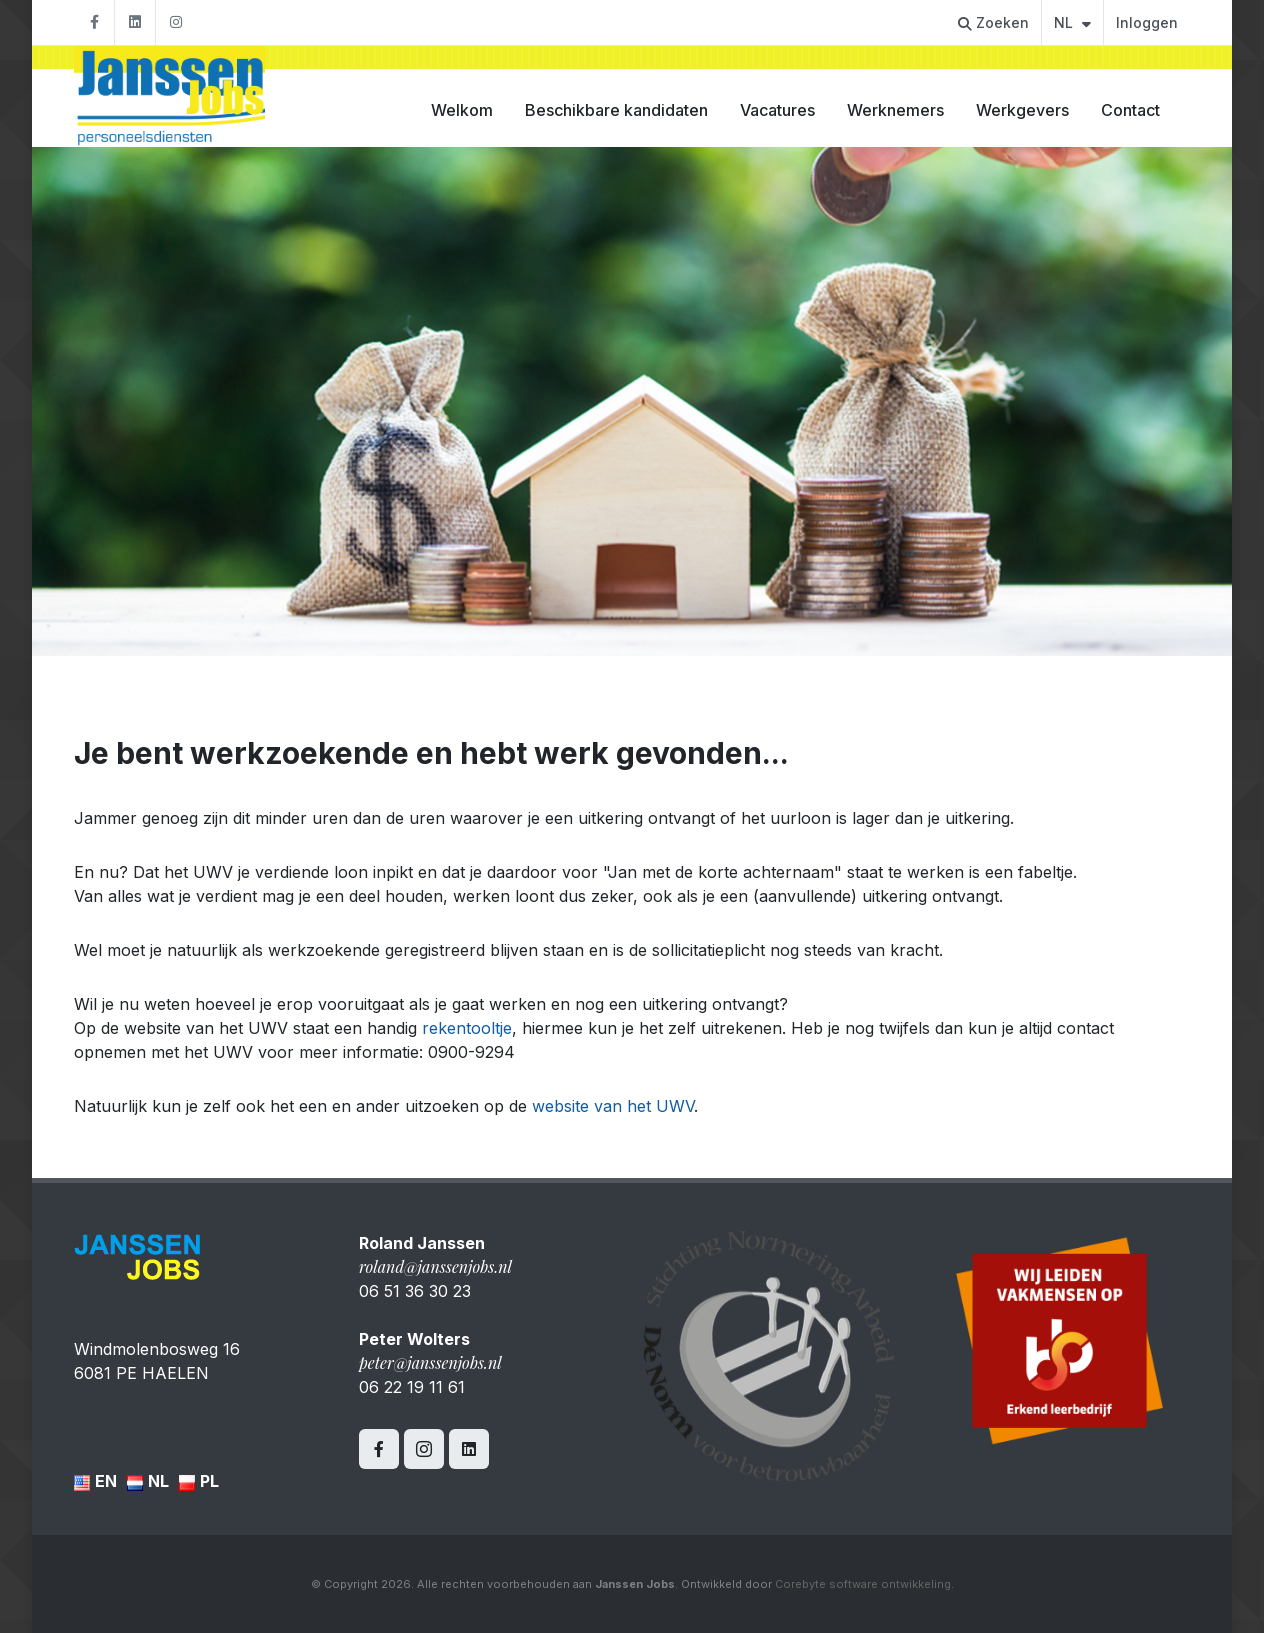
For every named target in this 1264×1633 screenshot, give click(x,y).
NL (1072, 22)
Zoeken (993, 22)
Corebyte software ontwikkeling (863, 1584)
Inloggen (1147, 22)
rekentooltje (467, 1028)
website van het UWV (613, 1106)
